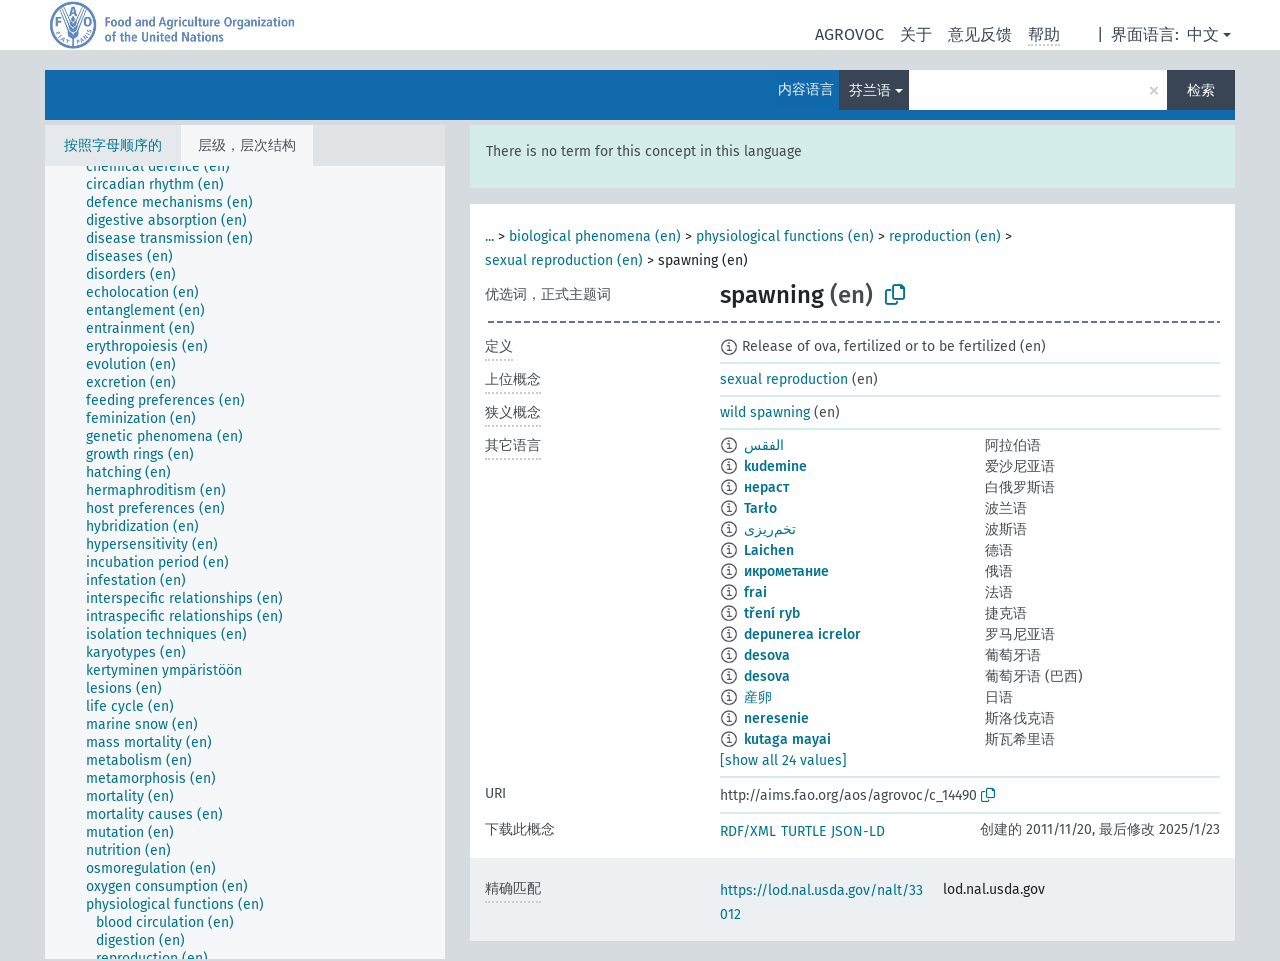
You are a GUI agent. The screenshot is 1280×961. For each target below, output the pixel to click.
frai (755, 592)
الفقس (764, 445)
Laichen (769, 550)
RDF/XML (748, 831)
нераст (766, 487)
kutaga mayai (787, 739)
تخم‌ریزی (770, 529)
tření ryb (772, 613)
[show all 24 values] (783, 760)
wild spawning (765, 412)
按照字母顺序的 (113, 145)
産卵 (758, 697)
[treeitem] (166, 167)
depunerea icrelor (802, 634)
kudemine (775, 466)
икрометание (786, 571)
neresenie (776, 718)
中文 (1203, 34)
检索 (1201, 90)
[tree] (245, 562)
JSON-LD (858, 831)
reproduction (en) (945, 236)
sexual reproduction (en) (564, 260)
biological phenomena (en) (595, 236)
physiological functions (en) (785, 236)
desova (767, 655)
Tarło (760, 508)
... (489, 236)
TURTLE (803, 831)
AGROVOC (849, 34)
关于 (916, 34)
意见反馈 (980, 34)
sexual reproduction (784, 379)
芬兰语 (870, 90)
